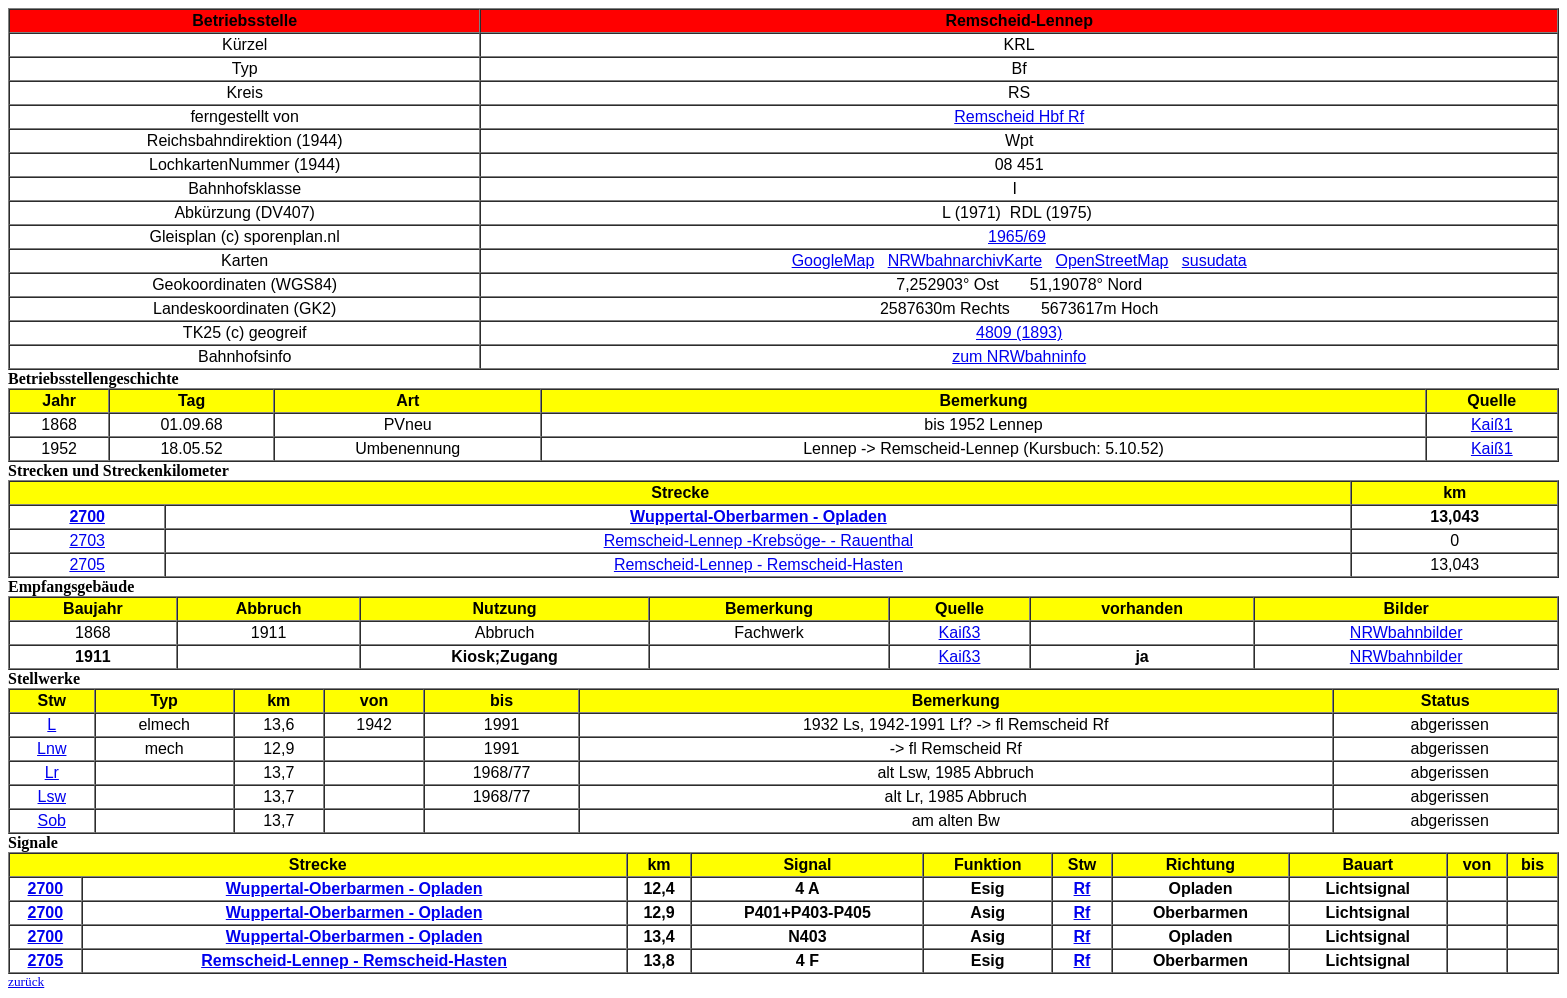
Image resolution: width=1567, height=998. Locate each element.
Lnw (51, 748)
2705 (87, 564)
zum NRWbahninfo (1019, 356)
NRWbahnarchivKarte (965, 260)
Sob (52, 820)
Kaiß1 (1492, 424)
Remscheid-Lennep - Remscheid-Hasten (758, 564)
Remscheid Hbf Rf (1019, 116)
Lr (52, 772)
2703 (87, 540)
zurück (26, 981)
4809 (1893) (1019, 332)
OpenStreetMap (1111, 260)
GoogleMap (833, 260)
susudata (1214, 260)
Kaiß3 (960, 632)
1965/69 (1017, 236)
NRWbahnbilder (1406, 632)
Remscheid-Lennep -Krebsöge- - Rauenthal (759, 540)
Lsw (52, 796)
